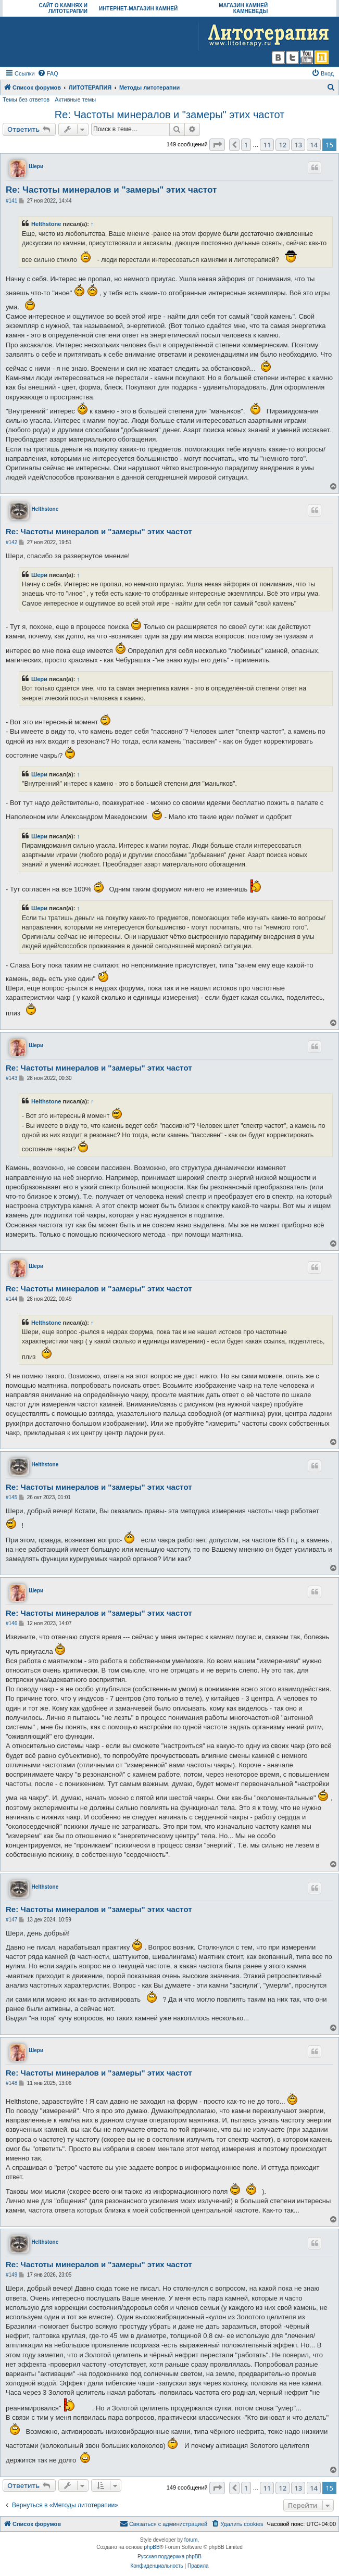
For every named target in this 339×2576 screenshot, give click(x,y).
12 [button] (282, 144)
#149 (11, 2275)
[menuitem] (47, 73)
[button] (217, 145)
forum (191, 2540)
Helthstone (46, 224)
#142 (11, 542)
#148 (11, 2083)
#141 (11, 201)
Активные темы (75, 99)
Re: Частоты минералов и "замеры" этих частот (170, 114)
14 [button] (314, 144)
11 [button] (267, 144)
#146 (11, 1623)
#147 (11, 1919)
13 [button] (298, 144)
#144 (11, 1299)
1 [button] (246, 144)
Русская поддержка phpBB (169, 2556)
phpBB (152, 2547)
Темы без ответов (26, 99)
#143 (11, 1078)
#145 (11, 1497)
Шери (36, 166)
